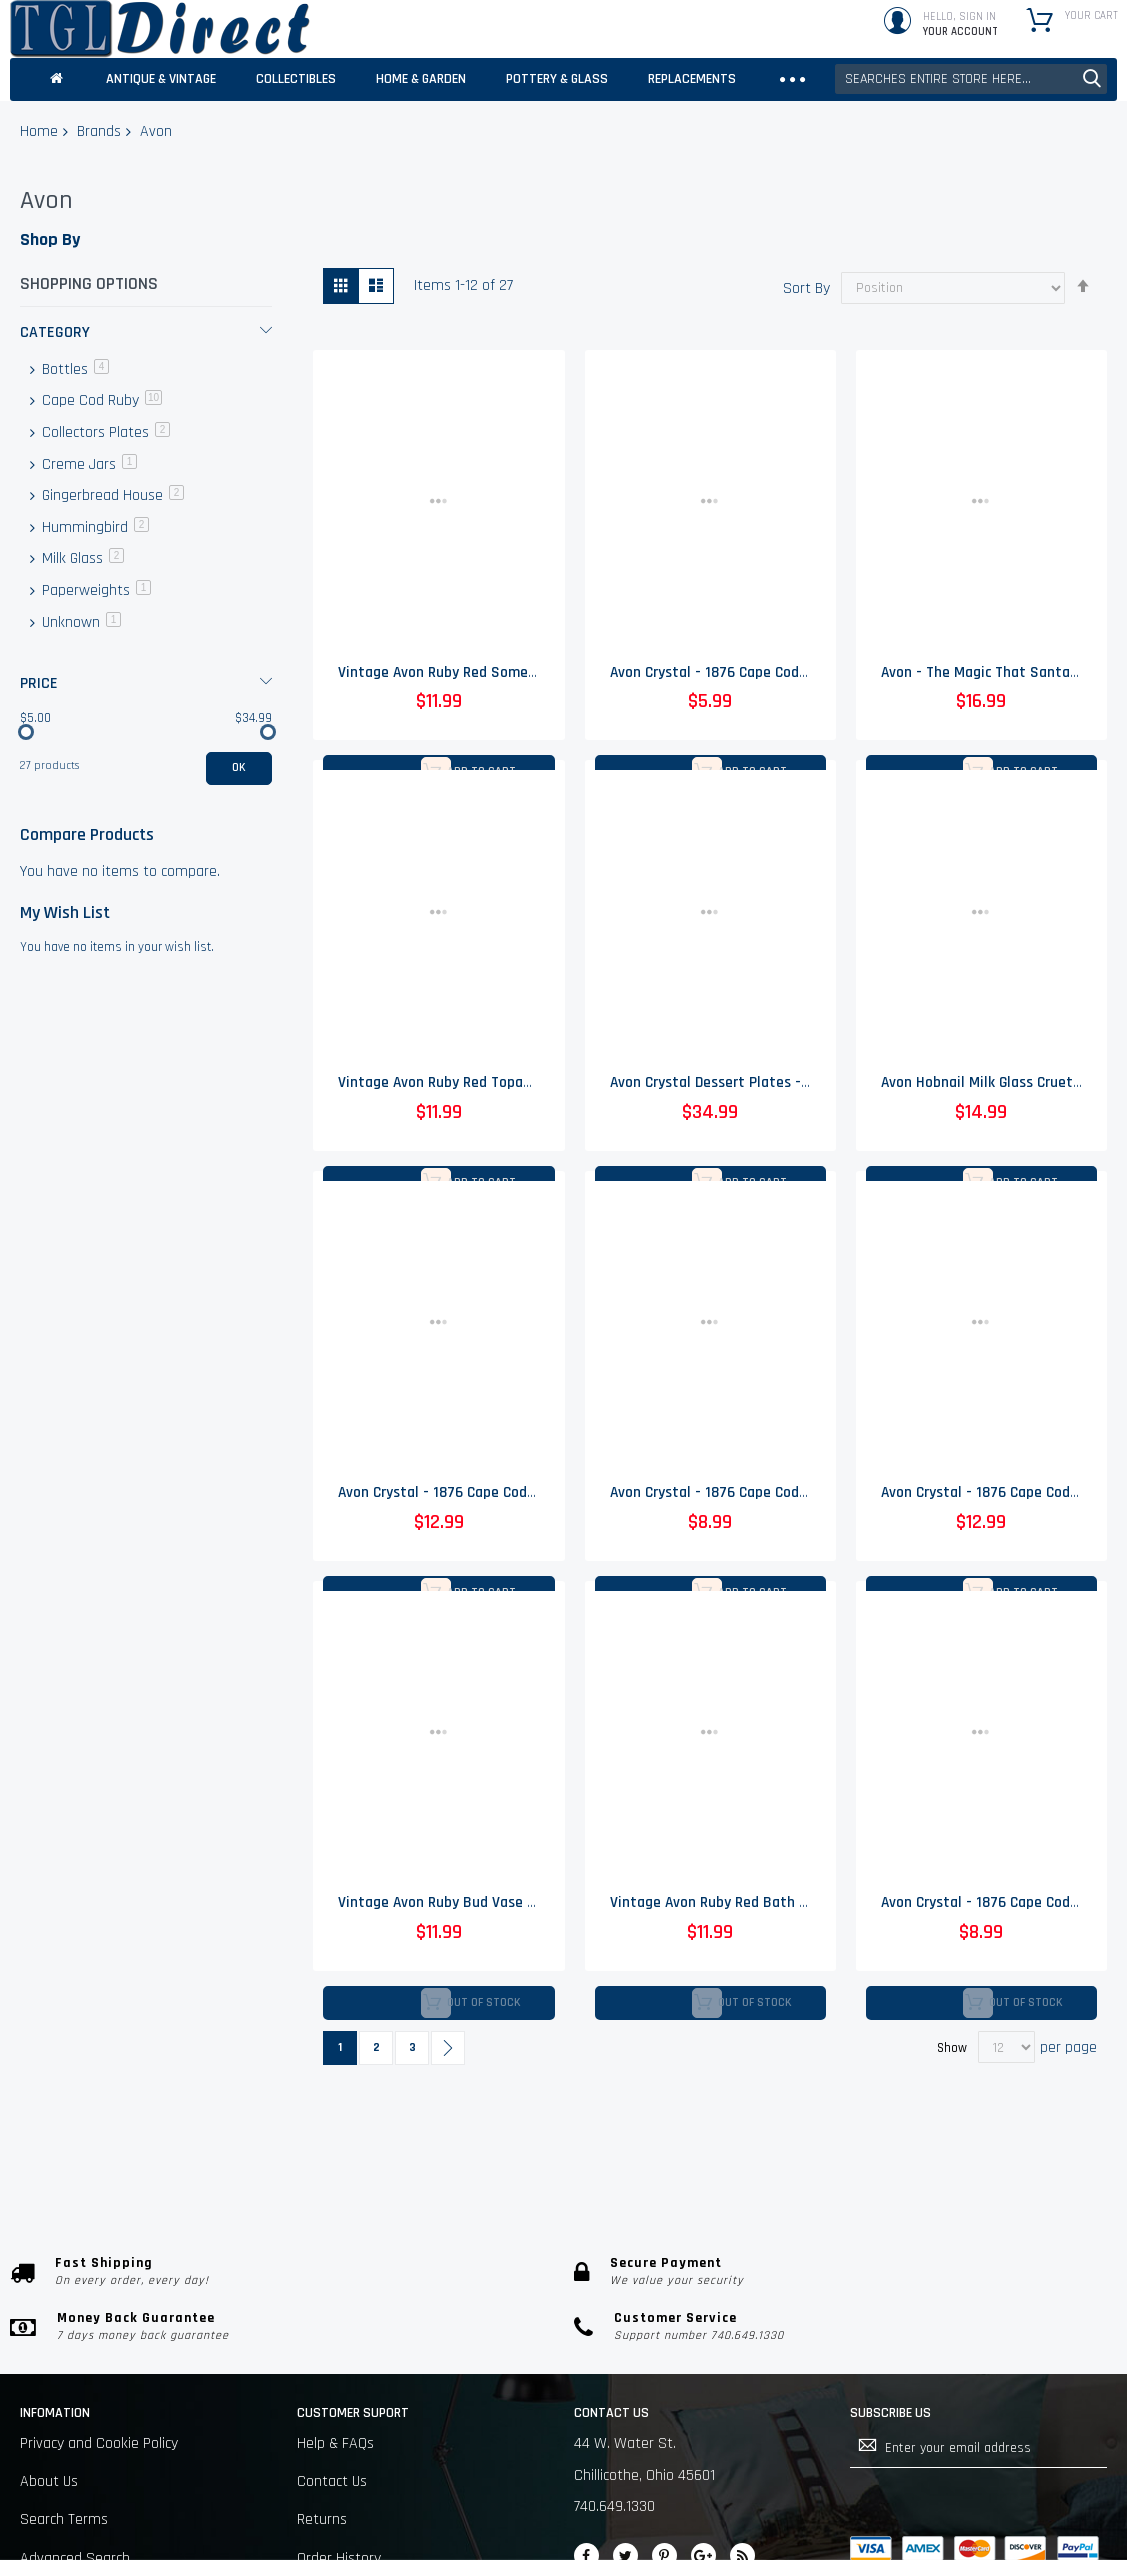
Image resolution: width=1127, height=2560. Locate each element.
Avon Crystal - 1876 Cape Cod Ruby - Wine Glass (762, 673)
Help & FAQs (335, 2443)
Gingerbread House (111, 495)
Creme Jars (87, 464)
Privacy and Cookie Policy (99, 2443)
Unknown (79, 622)
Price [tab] (39, 683)
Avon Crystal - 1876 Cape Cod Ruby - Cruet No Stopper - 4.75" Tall (820, 1495)
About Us (49, 2481)
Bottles (73, 369)
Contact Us (332, 2481)
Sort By (806, 287)
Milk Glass (81, 558)
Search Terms (64, 2519)
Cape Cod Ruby (100, 400)
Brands (99, 131)
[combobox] (971, 79)
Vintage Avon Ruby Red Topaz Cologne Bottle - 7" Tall (510, 1084)
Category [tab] (55, 332)
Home (39, 131)
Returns (322, 2519)
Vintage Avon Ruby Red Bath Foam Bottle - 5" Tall (771, 1906)
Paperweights (94, 590)
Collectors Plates (104, 432)
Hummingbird (93, 527)
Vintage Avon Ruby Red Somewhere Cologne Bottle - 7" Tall (529, 673)
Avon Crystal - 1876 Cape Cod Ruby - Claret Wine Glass (511, 1495)
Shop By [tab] (50, 239)
